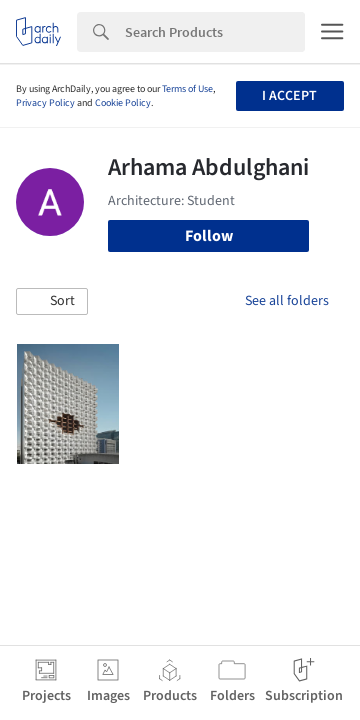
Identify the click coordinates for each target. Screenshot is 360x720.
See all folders (287, 301)
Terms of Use (187, 89)
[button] (52, 302)
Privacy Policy (45, 103)
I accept (289, 96)
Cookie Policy (123, 103)
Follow (209, 236)
